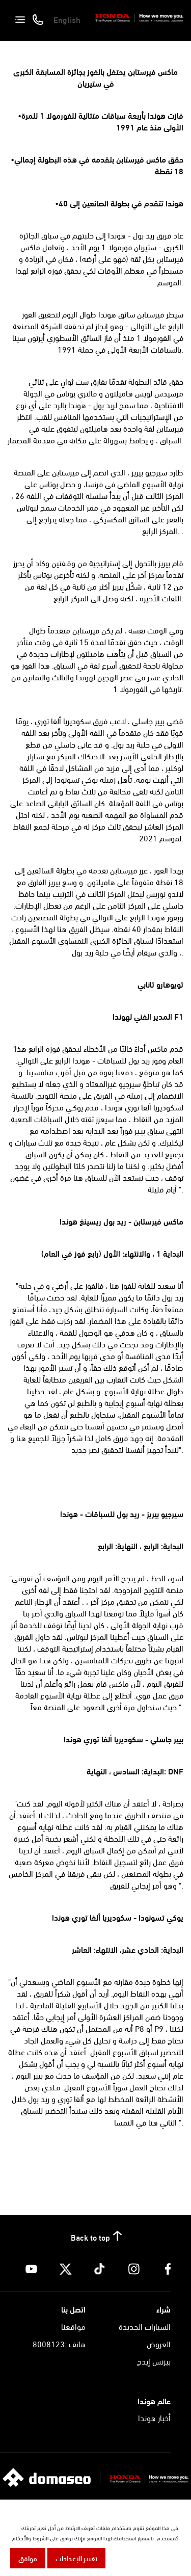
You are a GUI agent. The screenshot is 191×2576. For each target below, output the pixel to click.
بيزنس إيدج (154, 2360)
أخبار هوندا (154, 2417)
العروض (159, 2343)
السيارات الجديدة (145, 2326)
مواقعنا (73, 2326)
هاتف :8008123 (59, 2343)
